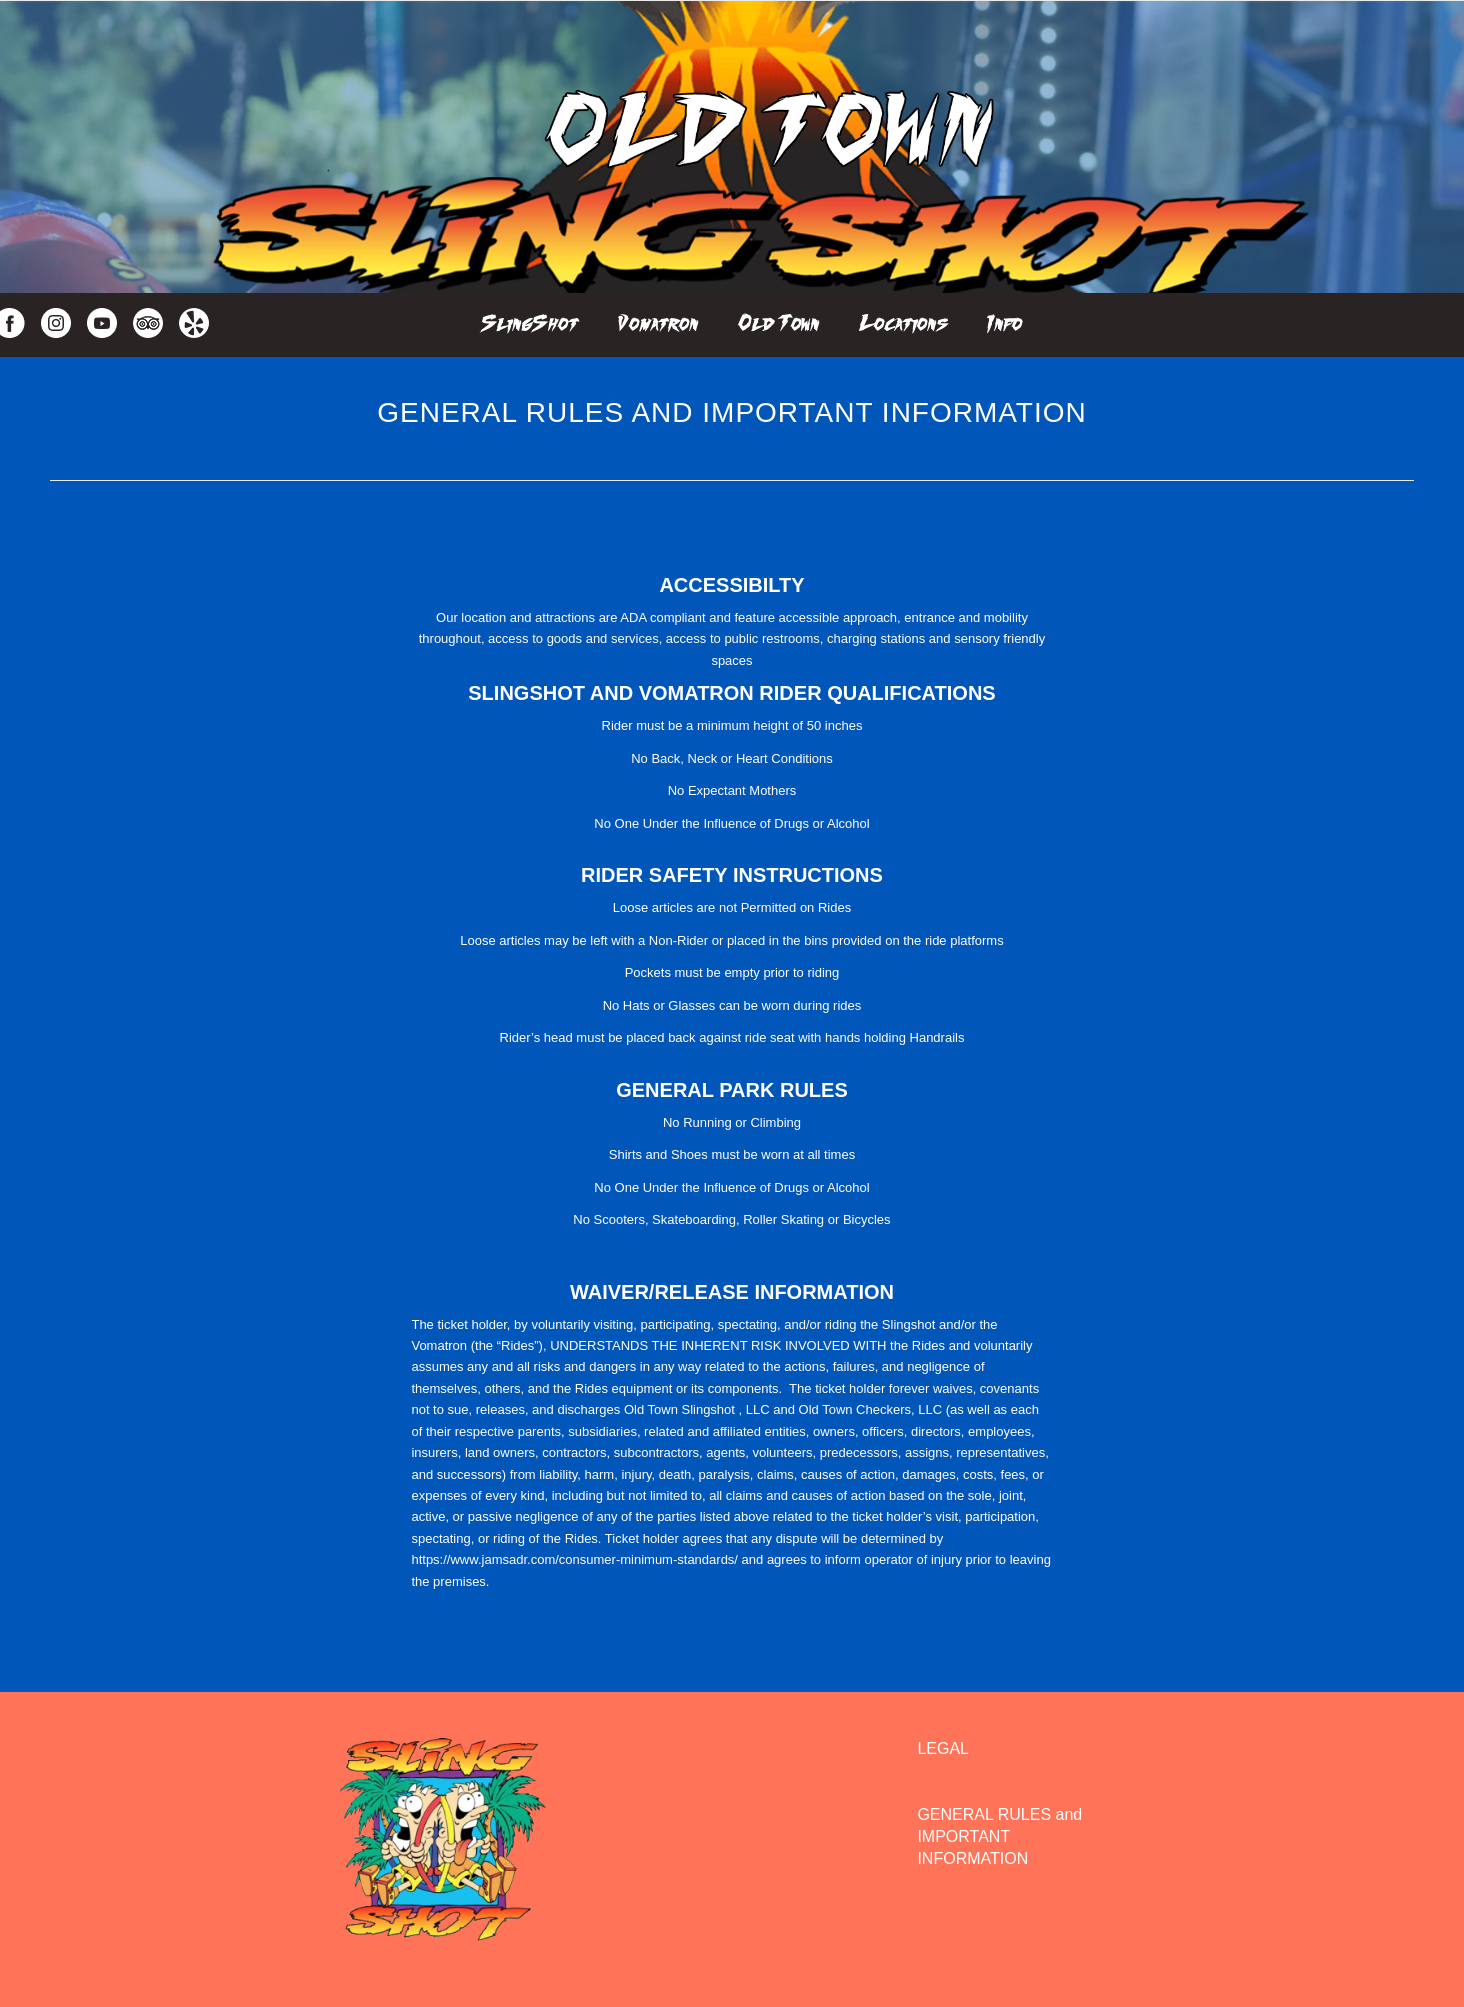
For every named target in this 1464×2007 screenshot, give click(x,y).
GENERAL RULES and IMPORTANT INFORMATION (999, 1837)
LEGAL (943, 1748)
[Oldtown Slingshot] (767, 147)
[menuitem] (529, 318)
